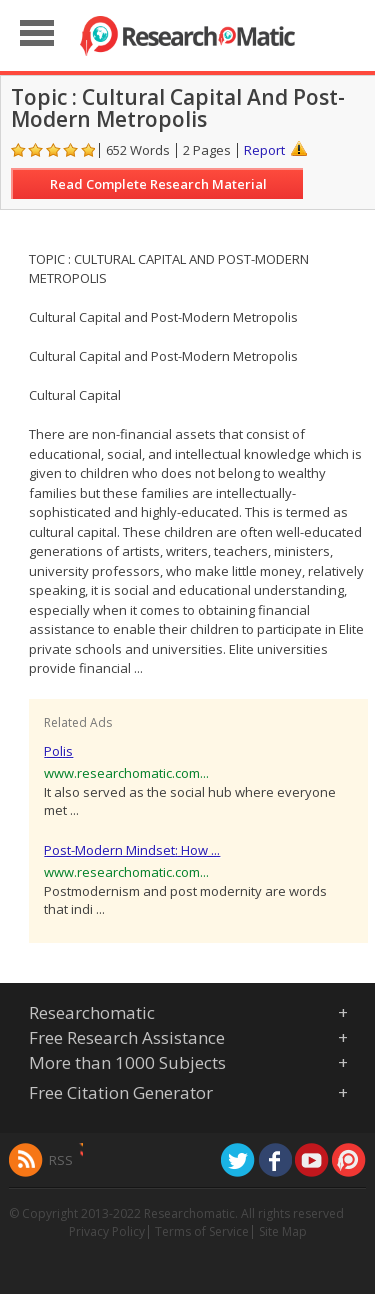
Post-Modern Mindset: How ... (132, 850)
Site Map (283, 1231)
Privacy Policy (107, 1231)
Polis (58, 751)
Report (264, 150)
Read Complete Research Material (158, 184)
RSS (61, 1160)
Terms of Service (202, 1231)
